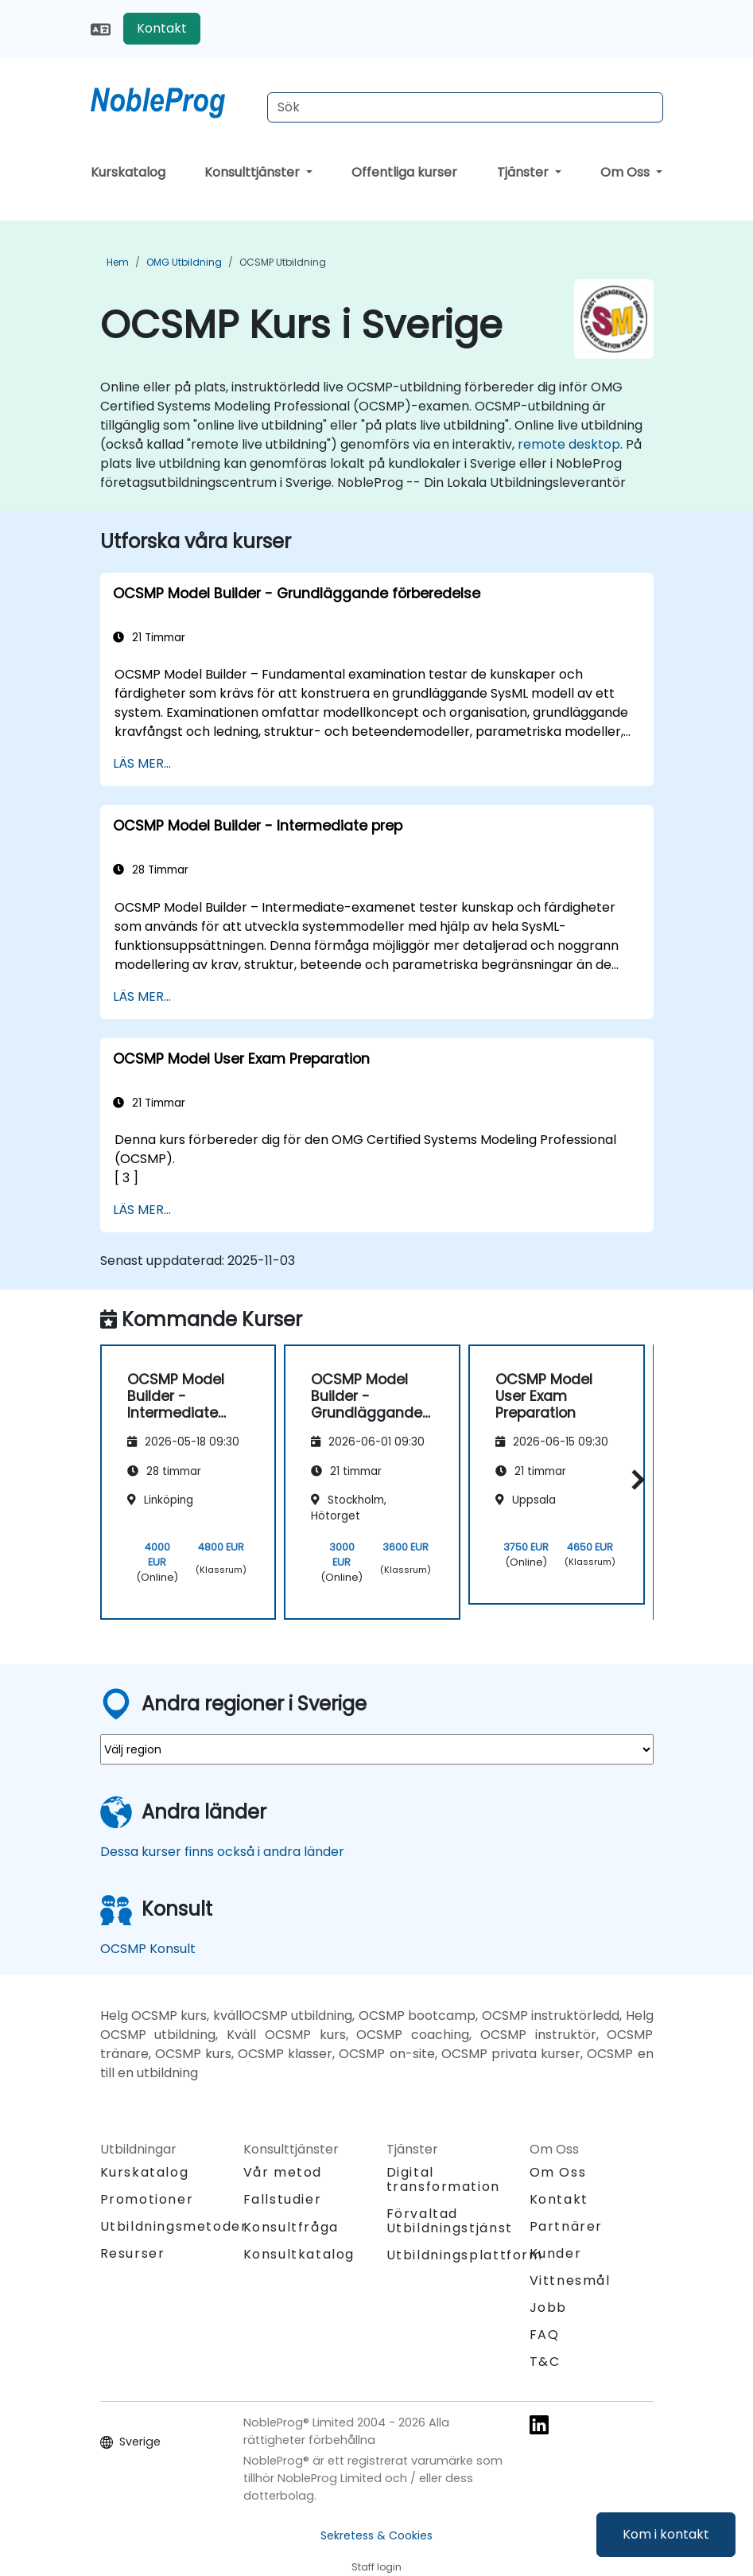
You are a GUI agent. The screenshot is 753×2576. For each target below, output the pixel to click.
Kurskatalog (128, 172)
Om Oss (626, 172)
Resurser (132, 2253)
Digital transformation (443, 2179)
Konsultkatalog (299, 2254)
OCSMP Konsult (148, 1949)
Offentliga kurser (404, 172)
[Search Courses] (465, 107)
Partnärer (566, 2226)
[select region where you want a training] (377, 1749)
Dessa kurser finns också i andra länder (222, 1852)
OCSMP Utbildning (282, 262)
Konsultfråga (291, 2227)
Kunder (556, 2253)
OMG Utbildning (184, 262)
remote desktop (569, 444)
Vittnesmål (570, 2280)
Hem (118, 262)
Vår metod (282, 2172)
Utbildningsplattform (464, 2255)
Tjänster (524, 172)
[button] (634, 1479)
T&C (545, 2361)
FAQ (545, 2334)
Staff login (376, 2567)
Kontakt (162, 28)
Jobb (548, 2307)
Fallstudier (282, 2199)
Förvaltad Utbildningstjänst (449, 2220)
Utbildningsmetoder (174, 2226)
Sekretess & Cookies (376, 2535)
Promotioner (147, 2199)
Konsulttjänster (253, 172)
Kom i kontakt (666, 2534)
